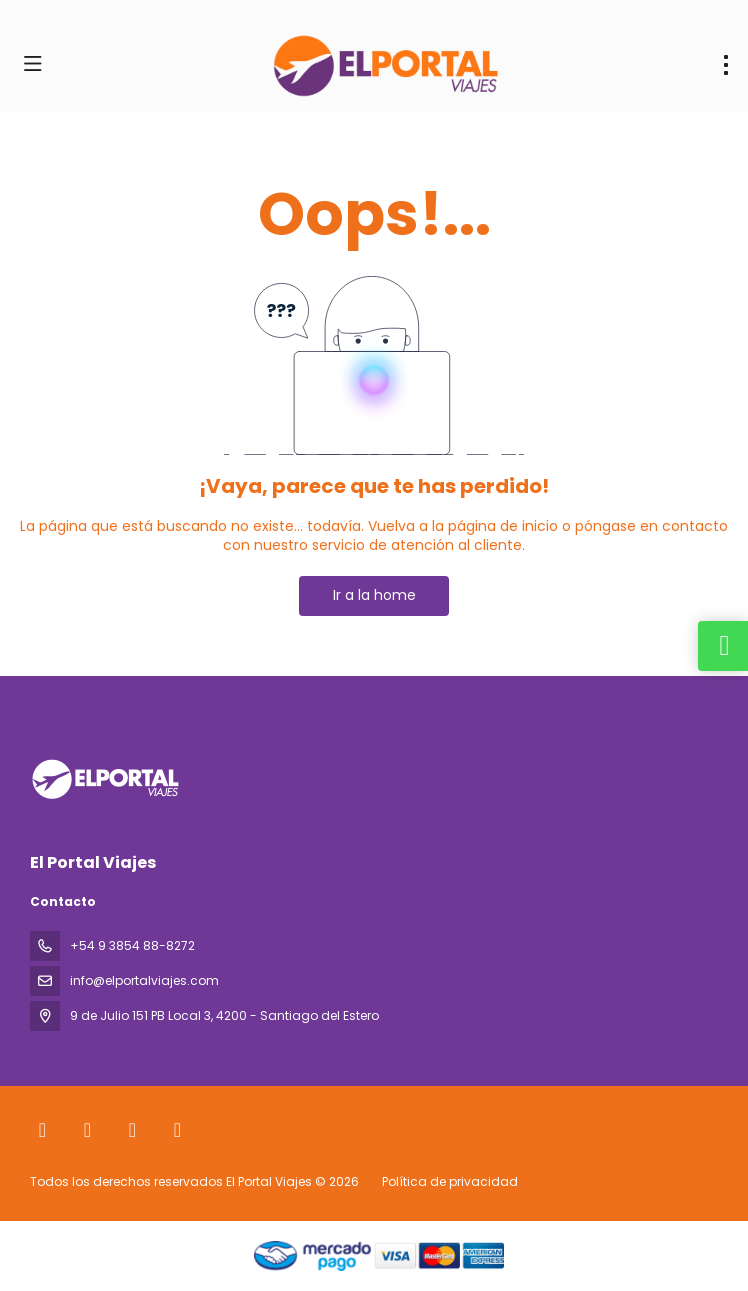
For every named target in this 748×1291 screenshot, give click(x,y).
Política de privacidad (450, 1181)
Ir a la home (374, 595)
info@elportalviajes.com (144, 980)
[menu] (726, 65)
